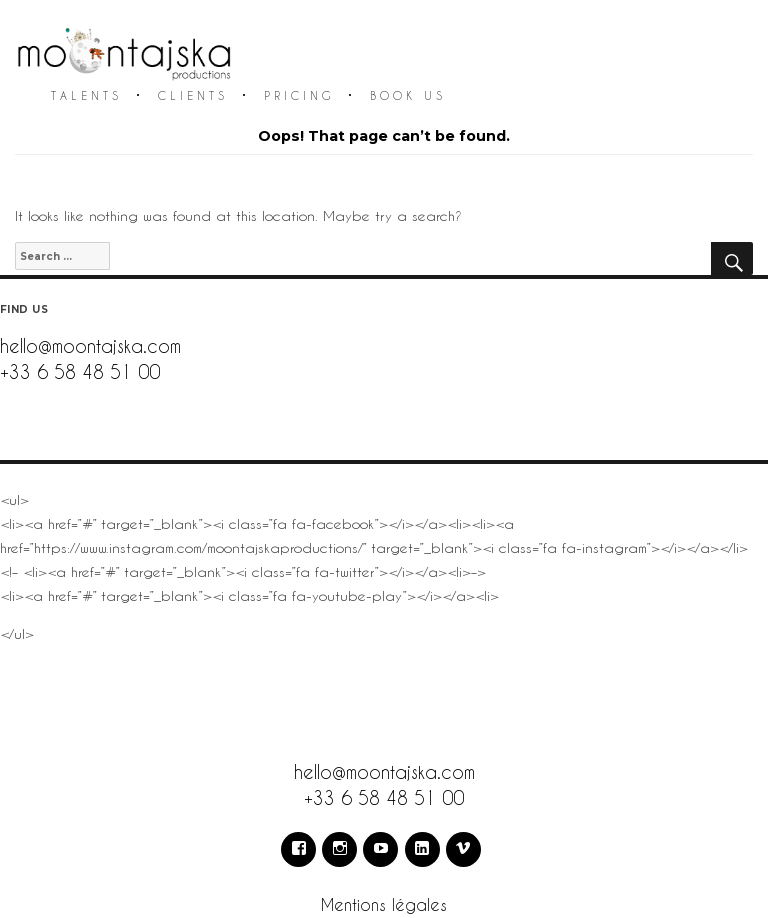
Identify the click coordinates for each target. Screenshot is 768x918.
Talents (86, 95)
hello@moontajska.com (90, 345)
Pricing (299, 95)
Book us (408, 95)
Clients (193, 95)
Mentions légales (384, 904)
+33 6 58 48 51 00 (80, 371)
